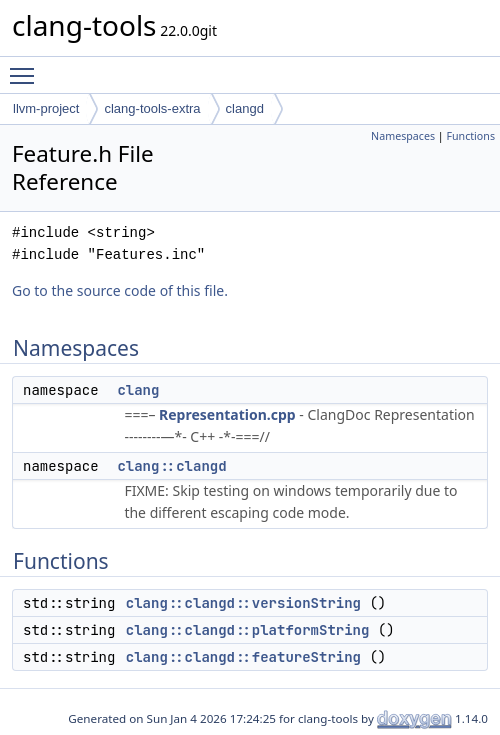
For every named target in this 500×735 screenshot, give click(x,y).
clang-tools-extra (152, 108)
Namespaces (403, 136)
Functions (470, 136)
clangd (245, 108)
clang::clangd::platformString (248, 630)
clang (138, 390)
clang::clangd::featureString (243, 657)
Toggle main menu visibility (27, 67)
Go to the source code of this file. (120, 290)
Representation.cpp (227, 414)
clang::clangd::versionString (243, 603)
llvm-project (46, 108)
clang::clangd (171, 466)
